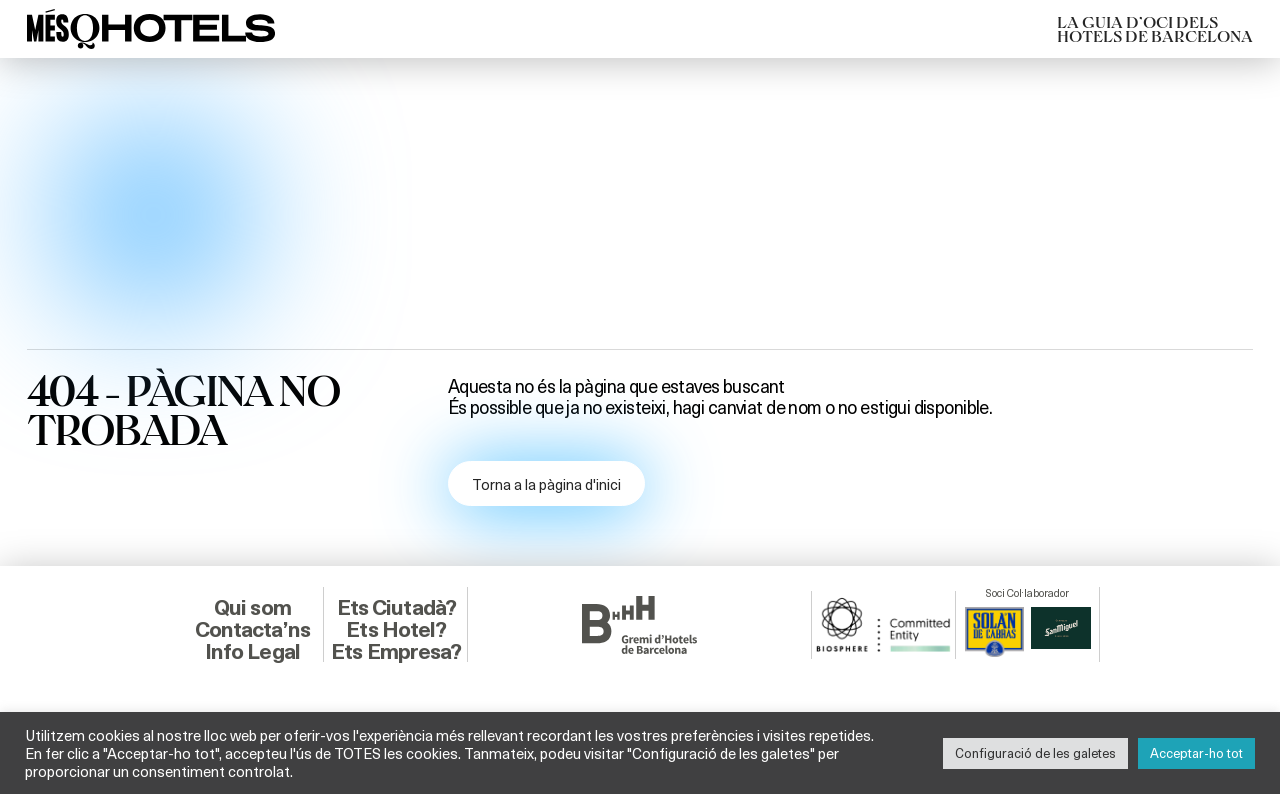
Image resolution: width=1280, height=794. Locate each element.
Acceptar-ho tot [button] (1196, 753)
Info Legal (252, 651)
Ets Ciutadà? (396, 607)
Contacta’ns (252, 629)
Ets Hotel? (396, 629)
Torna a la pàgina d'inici (546, 484)
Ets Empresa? (396, 651)
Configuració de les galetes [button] (1035, 753)
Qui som (252, 607)
